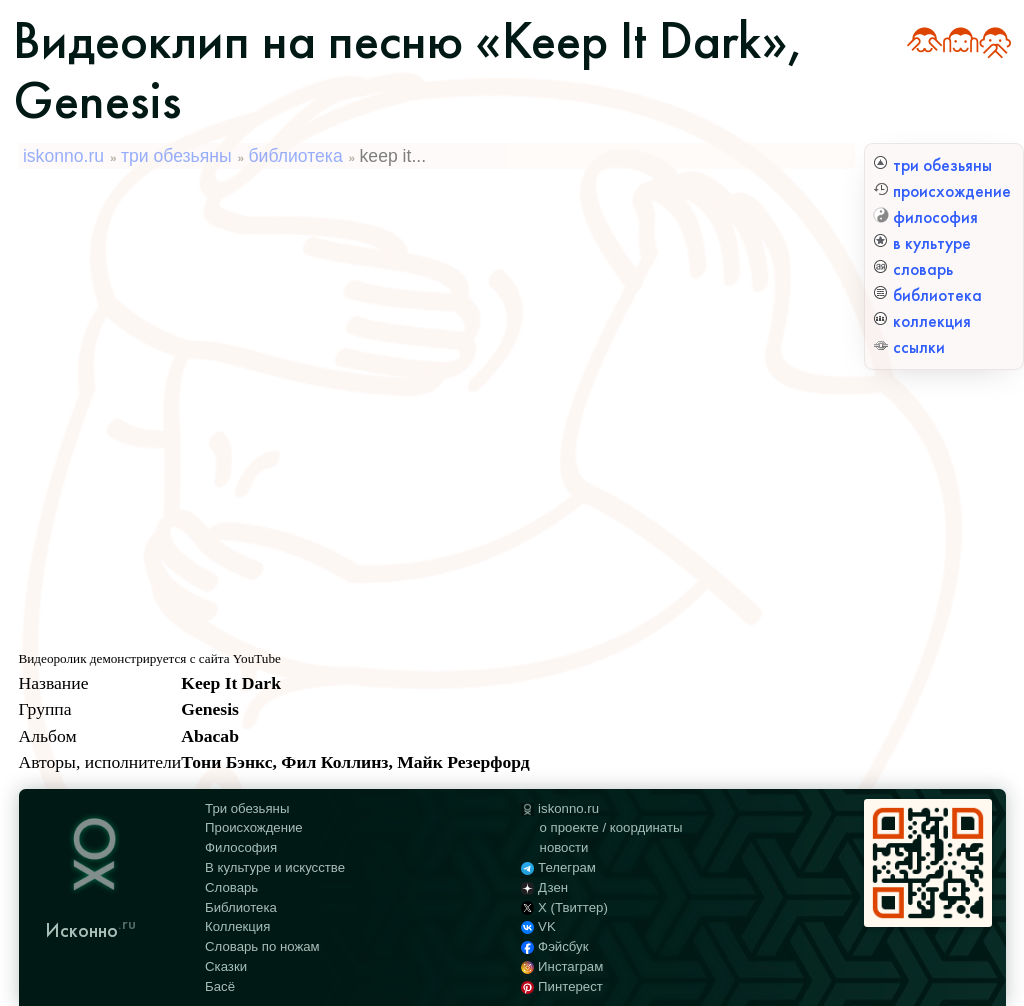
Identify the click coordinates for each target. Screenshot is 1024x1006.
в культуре (922, 243)
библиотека (927, 295)
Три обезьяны (247, 808)
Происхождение (254, 827)
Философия (241, 847)
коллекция (922, 321)
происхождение (942, 191)
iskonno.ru (63, 156)
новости (564, 847)
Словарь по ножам (262, 946)
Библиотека (241, 907)
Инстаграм (562, 966)
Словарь (231, 887)
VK (538, 926)
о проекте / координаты (611, 827)
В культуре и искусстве (275, 867)
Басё (220, 986)
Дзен (544, 887)
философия (925, 217)
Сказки (226, 966)
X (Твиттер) (564, 907)
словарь (913, 269)
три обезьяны (932, 165)
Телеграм (558, 867)
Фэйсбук (554, 946)
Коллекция (237, 926)
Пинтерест (562, 986)
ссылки (909, 347)
